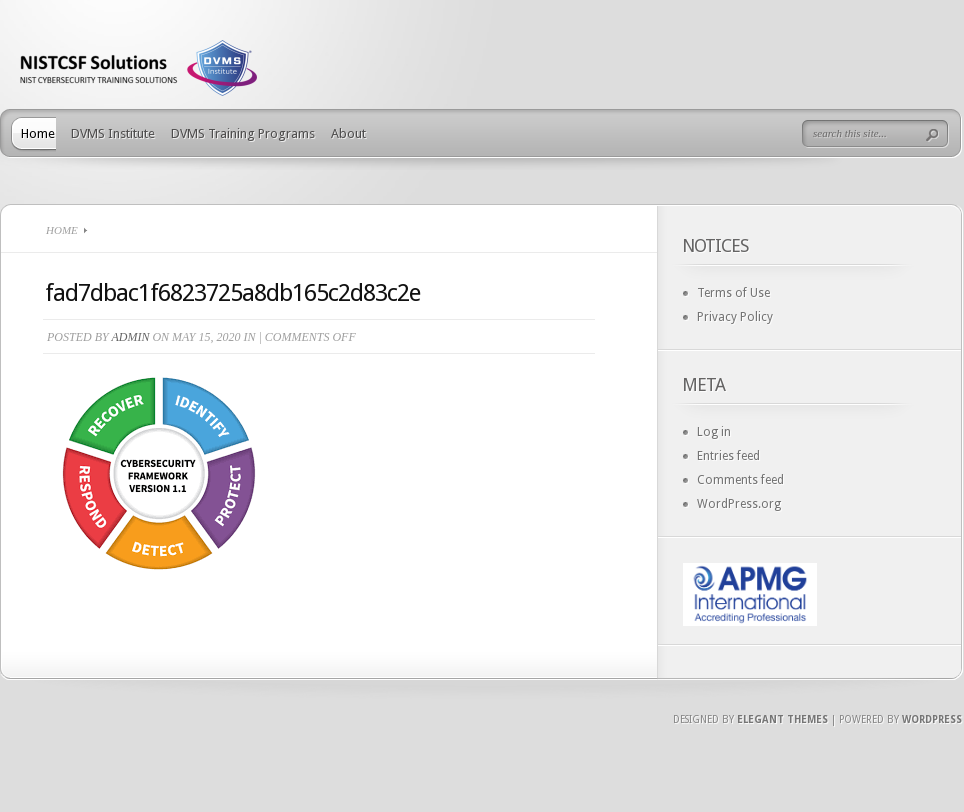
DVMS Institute (113, 133)
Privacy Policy (735, 317)
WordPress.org (739, 504)
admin (130, 337)
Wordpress (932, 719)
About (348, 133)
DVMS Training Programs (243, 133)
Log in (714, 432)
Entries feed (728, 456)
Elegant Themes (782, 719)
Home (38, 133)
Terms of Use (733, 293)
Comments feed (740, 480)
